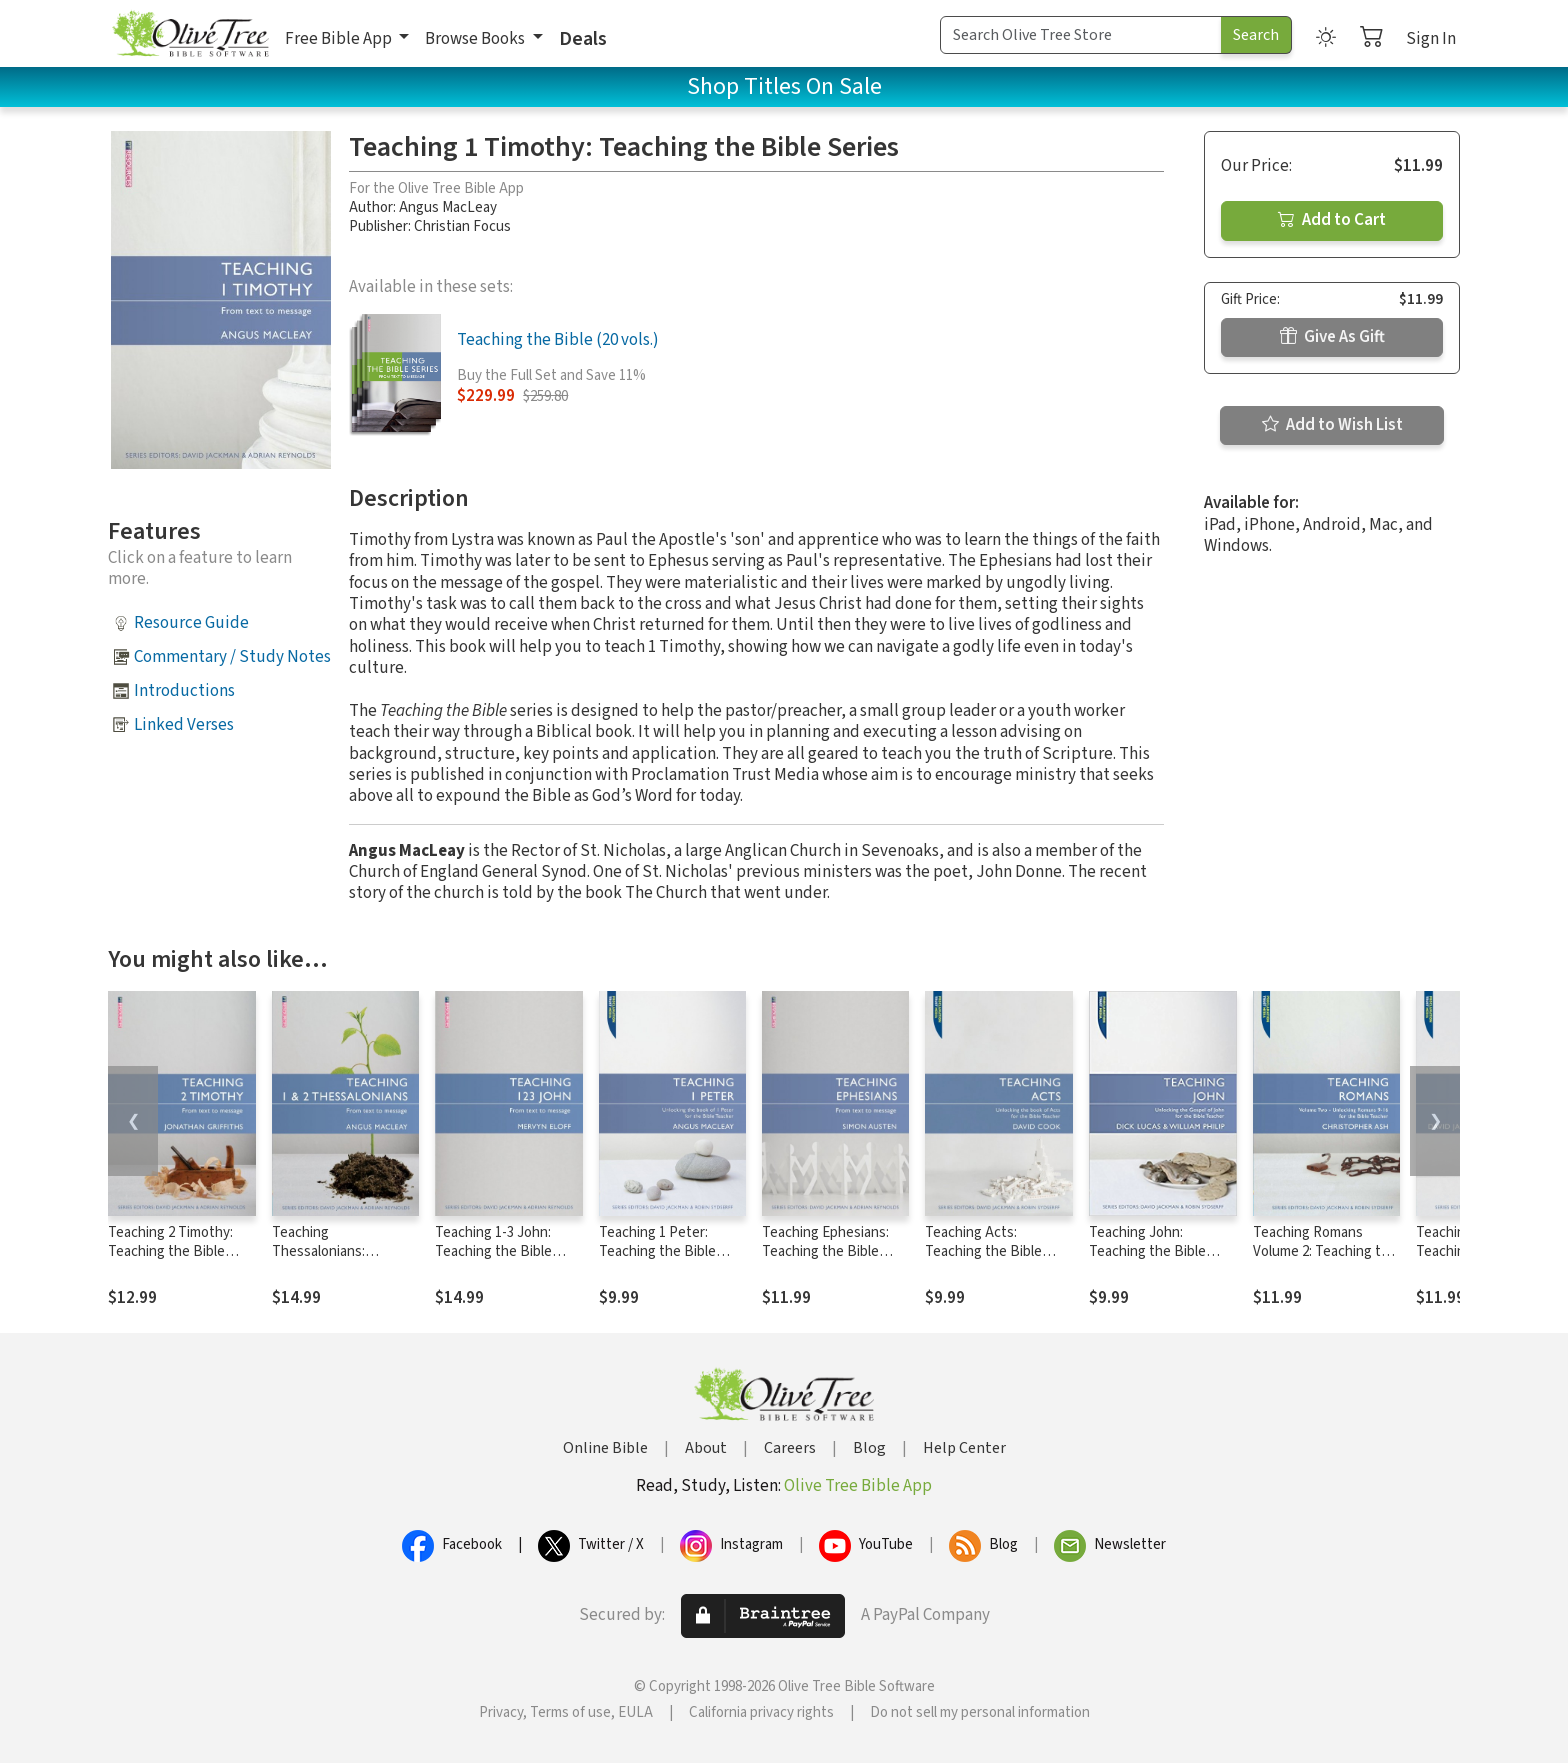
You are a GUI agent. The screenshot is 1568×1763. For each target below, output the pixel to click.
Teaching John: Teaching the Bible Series (1147, 1251)
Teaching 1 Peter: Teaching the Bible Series (657, 1251)
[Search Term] (1081, 35)
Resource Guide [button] (191, 623)
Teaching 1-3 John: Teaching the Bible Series (493, 1251)
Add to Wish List (1332, 425)
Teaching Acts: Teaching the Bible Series (983, 1251)
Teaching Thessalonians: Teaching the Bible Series (330, 1261)
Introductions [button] (184, 691)
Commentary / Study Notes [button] (232, 657)
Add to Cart (1332, 220)
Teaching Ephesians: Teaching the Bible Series (825, 1251)
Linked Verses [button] (184, 725)
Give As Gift (1332, 337)
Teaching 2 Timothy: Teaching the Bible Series (170, 1251)
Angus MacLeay (448, 207)
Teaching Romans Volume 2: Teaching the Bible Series (1325, 1251)
